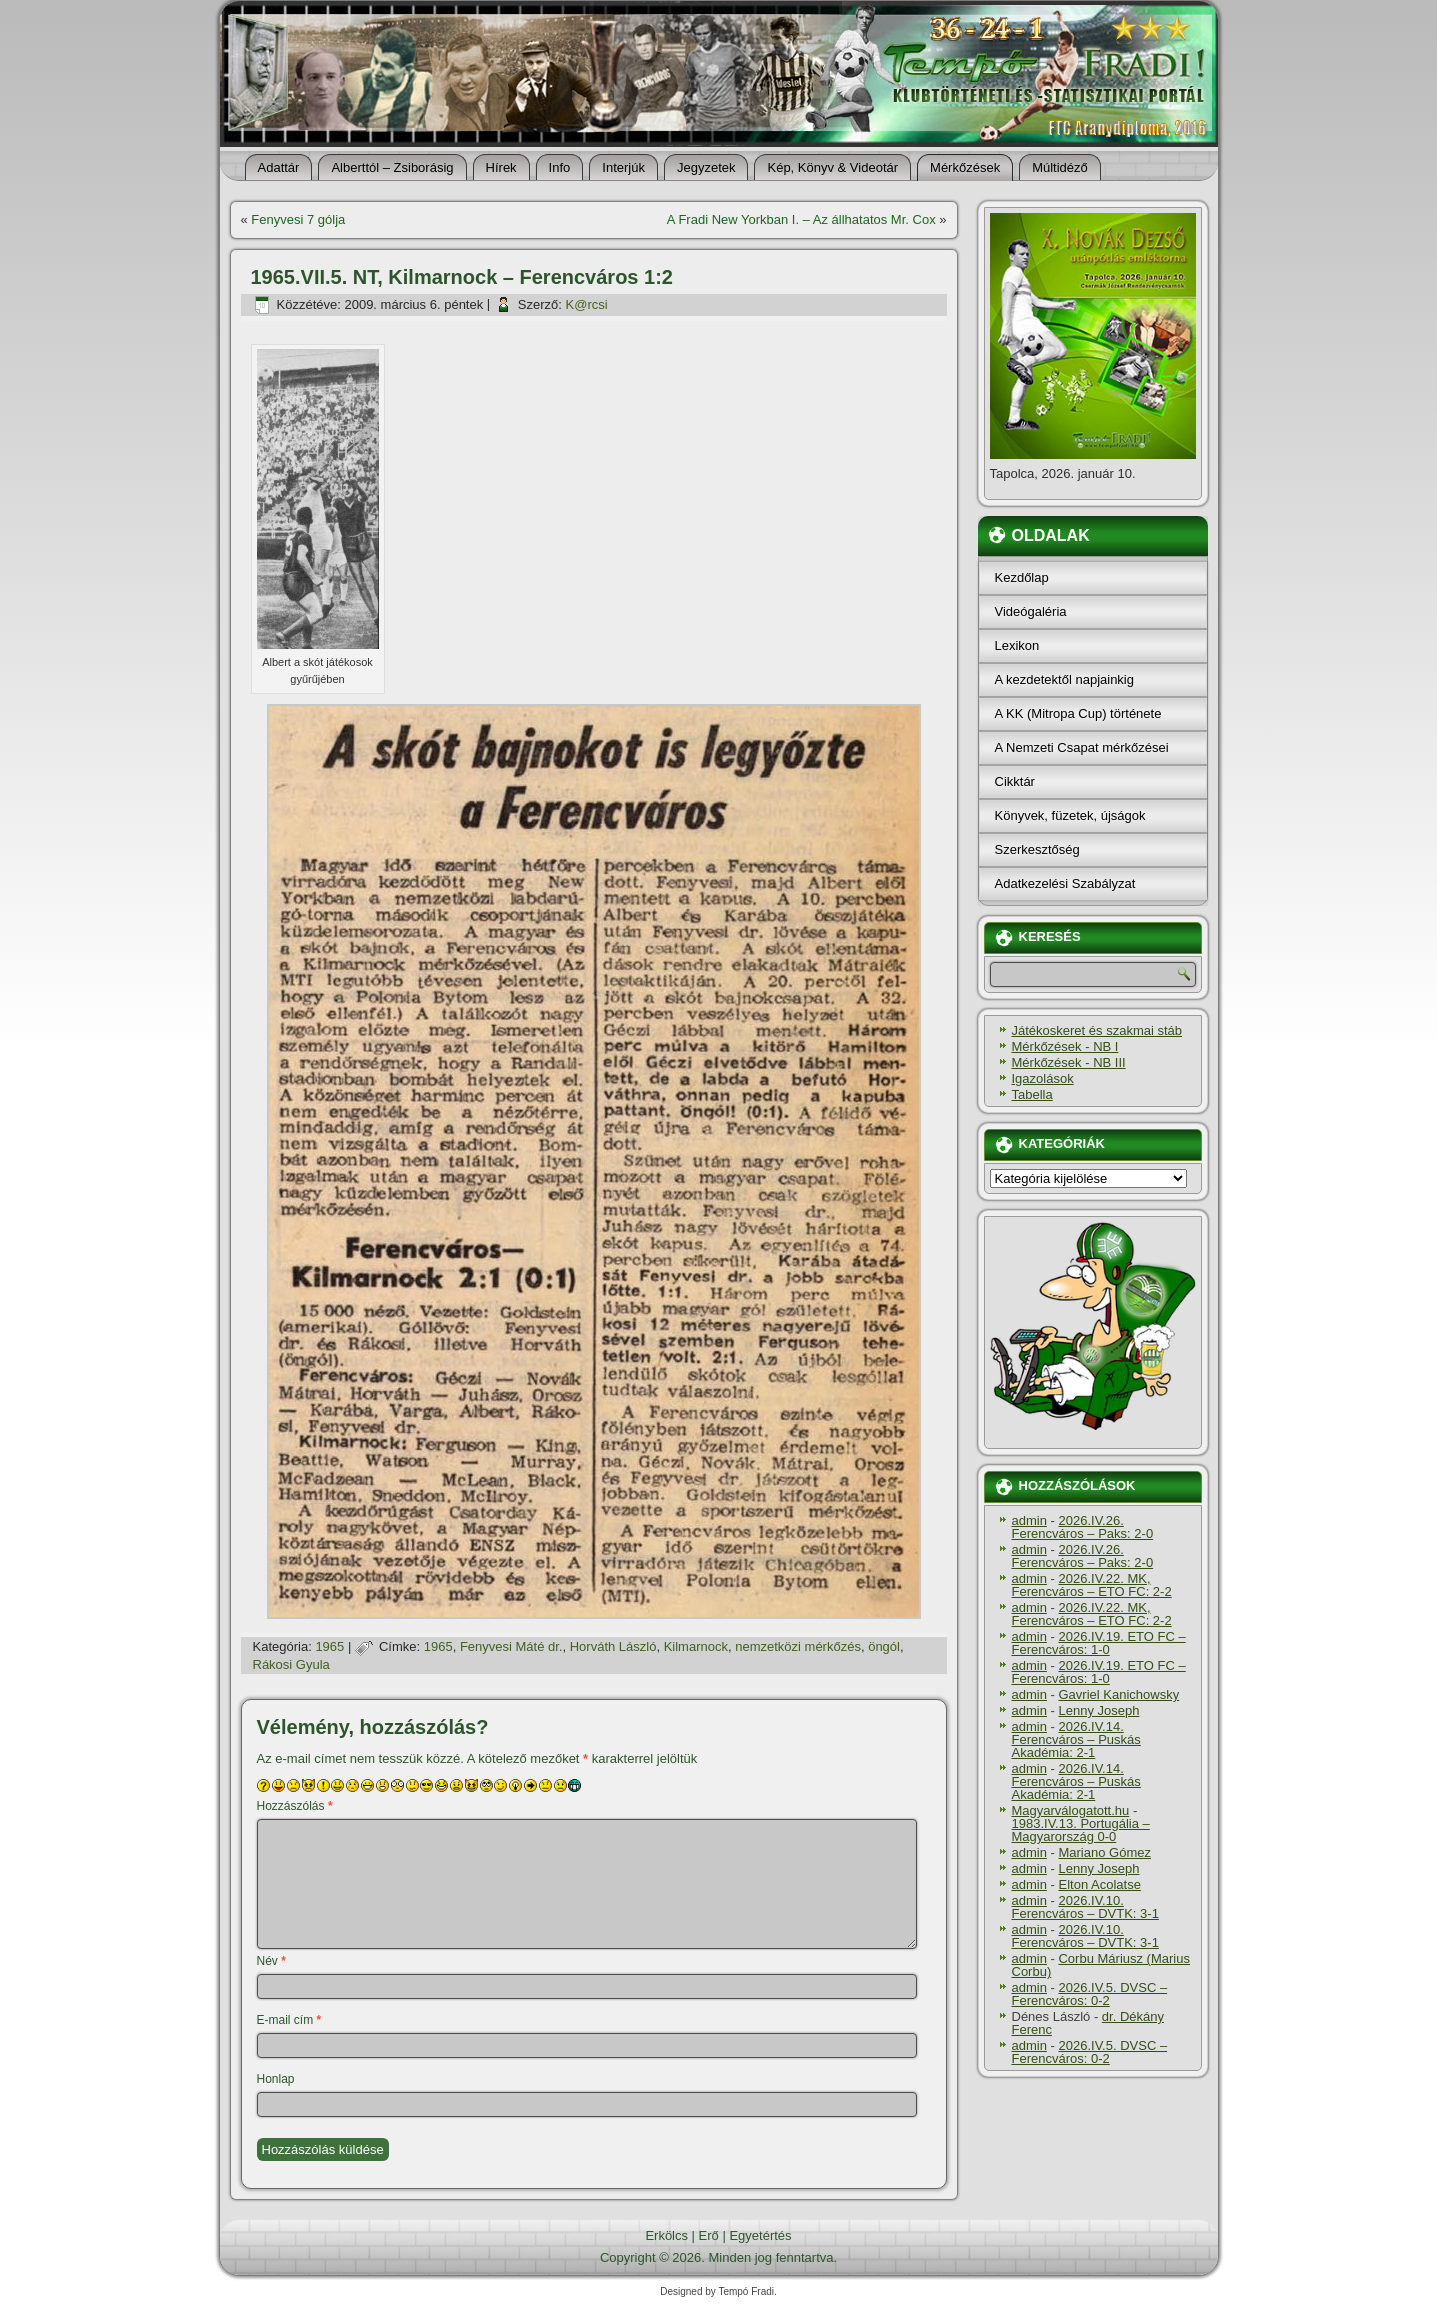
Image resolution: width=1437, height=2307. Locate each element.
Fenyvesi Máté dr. (511, 1646)
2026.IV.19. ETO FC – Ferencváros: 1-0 (1099, 1643)
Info (560, 167)
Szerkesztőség (1037, 849)
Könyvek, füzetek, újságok (1070, 815)
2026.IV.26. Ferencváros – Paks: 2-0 (1083, 1527)
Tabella (1032, 1094)
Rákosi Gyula (291, 1664)
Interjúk (623, 167)
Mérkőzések (965, 167)
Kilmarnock (696, 1646)
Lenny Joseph (1098, 1710)
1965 (329, 1646)
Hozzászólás (295, 1806)
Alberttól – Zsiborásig (392, 167)
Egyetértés (760, 2235)
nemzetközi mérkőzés (798, 1646)
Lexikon (1017, 645)
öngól (884, 1646)
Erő (709, 2235)
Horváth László (613, 1646)
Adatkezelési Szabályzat (1065, 883)
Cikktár (1015, 781)
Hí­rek (501, 167)
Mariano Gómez (1104, 1852)
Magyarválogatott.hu (1071, 1810)
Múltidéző (1060, 167)
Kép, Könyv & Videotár (832, 167)
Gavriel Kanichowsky (1118, 1694)
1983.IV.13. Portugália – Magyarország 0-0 (1081, 1830)
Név (271, 1961)
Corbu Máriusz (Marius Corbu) (1101, 1965)
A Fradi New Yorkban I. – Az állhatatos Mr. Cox (801, 219)
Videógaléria (1031, 611)
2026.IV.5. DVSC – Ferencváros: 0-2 (1090, 1994)
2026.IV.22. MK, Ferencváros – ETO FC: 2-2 (1092, 1585)
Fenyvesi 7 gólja (298, 219)
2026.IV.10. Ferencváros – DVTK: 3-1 (1085, 1907)
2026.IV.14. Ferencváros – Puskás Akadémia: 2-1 (1076, 1739)
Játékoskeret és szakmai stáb (1097, 1030)
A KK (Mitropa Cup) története (1078, 713)
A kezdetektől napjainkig (1064, 679)
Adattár (279, 167)
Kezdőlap (1022, 577)
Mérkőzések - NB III (1069, 1062)
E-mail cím (289, 2020)
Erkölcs (666, 2235)
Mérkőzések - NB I (1065, 1046)
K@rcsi (587, 304)
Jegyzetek (706, 167)
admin (1029, 1520)
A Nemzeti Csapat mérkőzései (1082, 747)
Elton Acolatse (1099, 1884)
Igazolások (1043, 1078)
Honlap (276, 2079)
